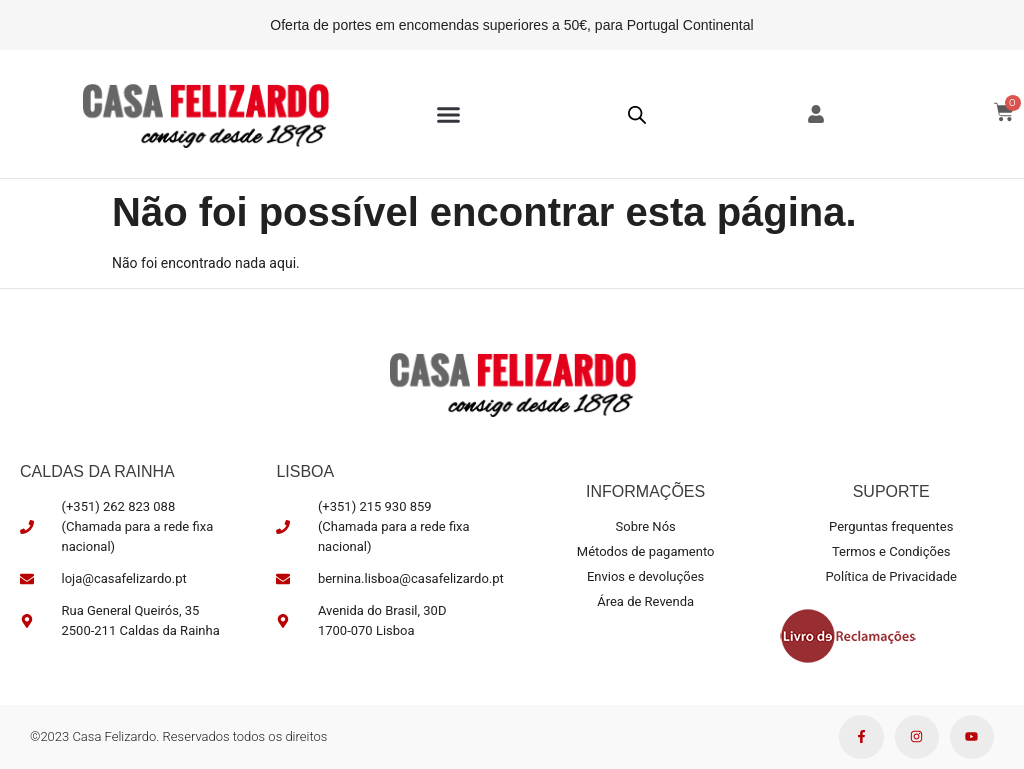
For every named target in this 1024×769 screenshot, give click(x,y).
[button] (449, 114)
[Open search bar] (637, 114)
